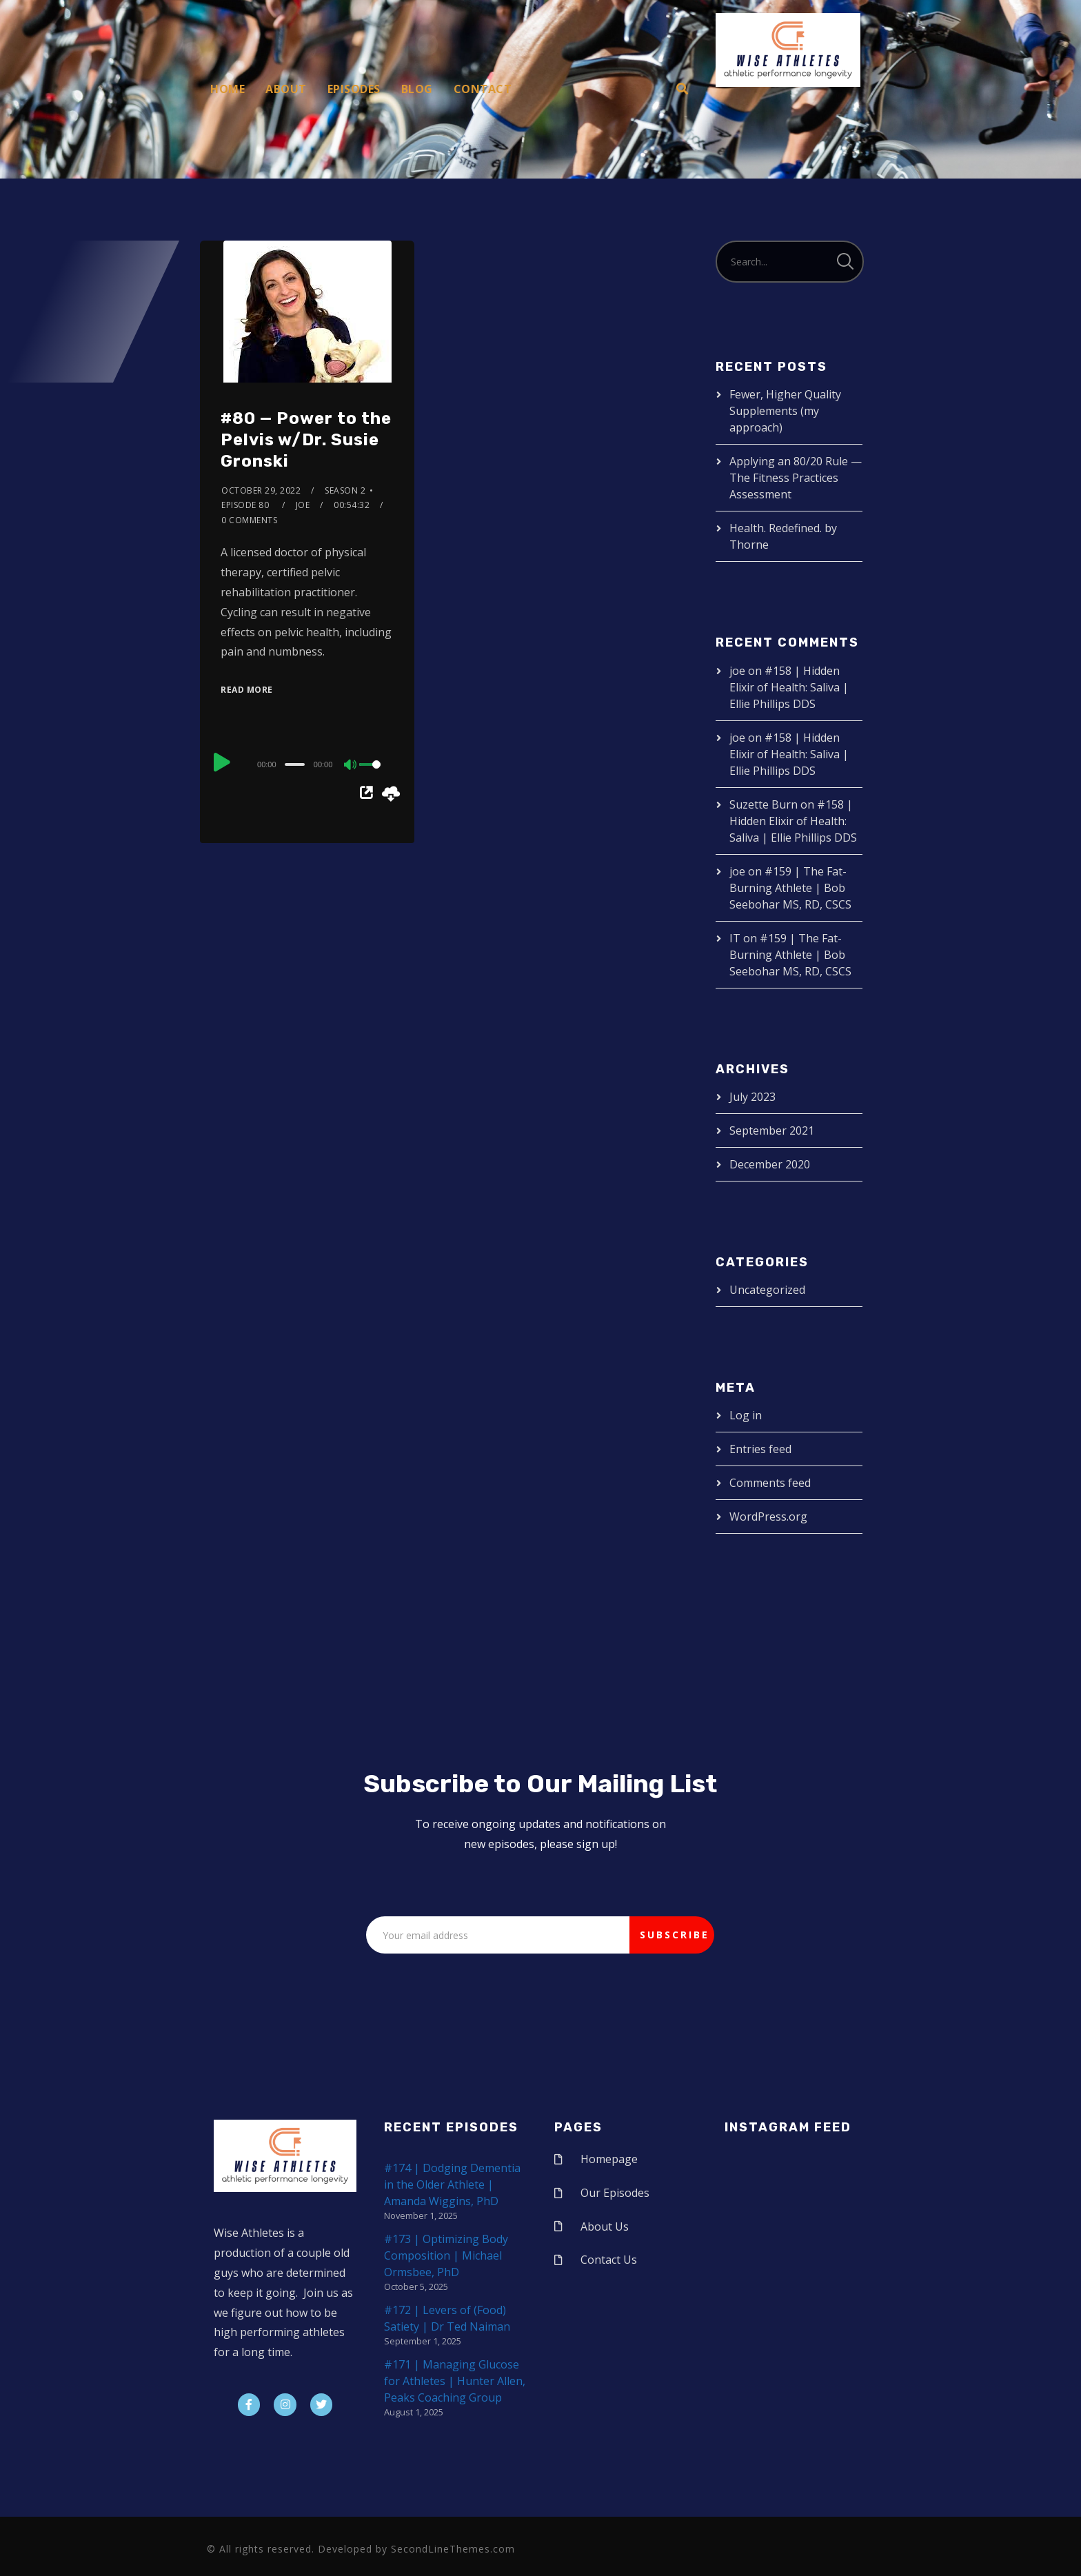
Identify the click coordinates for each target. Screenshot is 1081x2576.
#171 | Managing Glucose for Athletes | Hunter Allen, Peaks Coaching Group (454, 2381)
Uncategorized (767, 1289)
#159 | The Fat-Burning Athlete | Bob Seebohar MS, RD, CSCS (790, 888)
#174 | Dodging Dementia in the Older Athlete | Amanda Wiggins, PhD (452, 2184)
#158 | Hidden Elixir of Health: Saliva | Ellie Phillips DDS (789, 687)
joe (303, 505)
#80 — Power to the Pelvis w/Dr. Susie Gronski (306, 440)
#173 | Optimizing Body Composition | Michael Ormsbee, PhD (446, 2255)
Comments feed (770, 1482)
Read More (247, 690)
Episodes (354, 89)
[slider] (294, 764)
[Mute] (351, 766)
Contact (483, 89)
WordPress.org (768, 1516)
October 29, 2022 (261, 490)
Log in (745, 1415)
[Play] (222, 762)
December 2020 (769, 1164)
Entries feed (760, 1449)
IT (734, 938)
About (286, 89)
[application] (307, 764)
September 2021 (771, 1130)
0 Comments (249, 520)
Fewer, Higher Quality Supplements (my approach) (785, 411)
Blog (417, 89)
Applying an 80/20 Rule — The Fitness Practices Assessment (795, 478)
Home (227, 89)
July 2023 (752, 1096)
